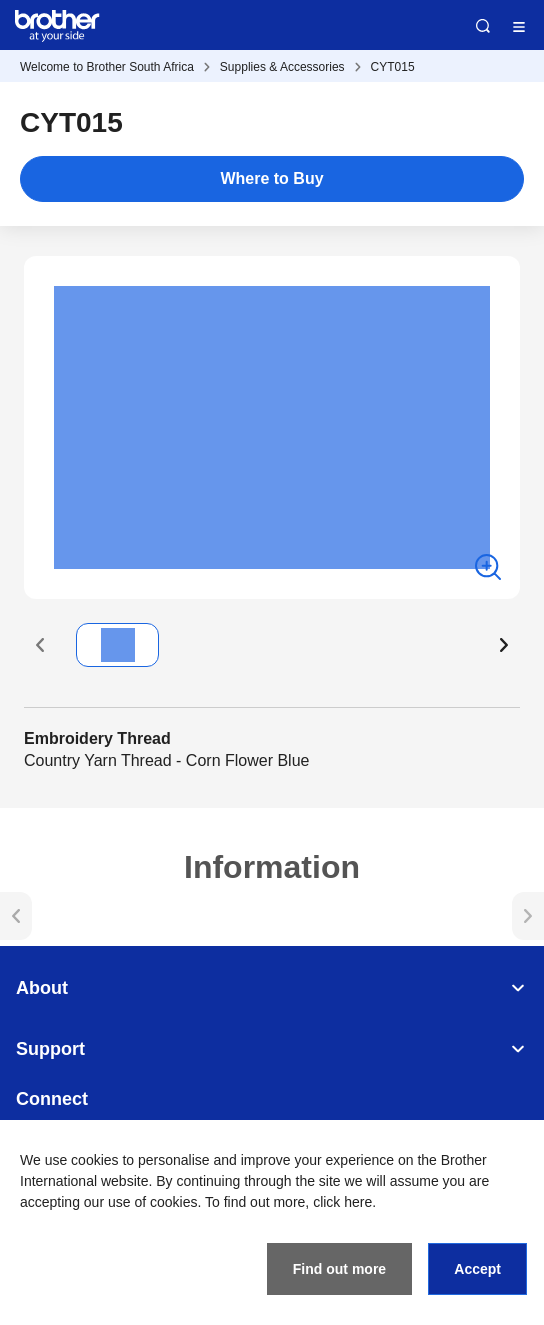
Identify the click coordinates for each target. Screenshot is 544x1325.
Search (483, 26)
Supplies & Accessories (282, 67)
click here (342, 1202)
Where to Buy (271, 178)
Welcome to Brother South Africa (107, 67)
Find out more (339, 1269)
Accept (477, 1269)
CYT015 (393, 67)
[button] (40, 645)
